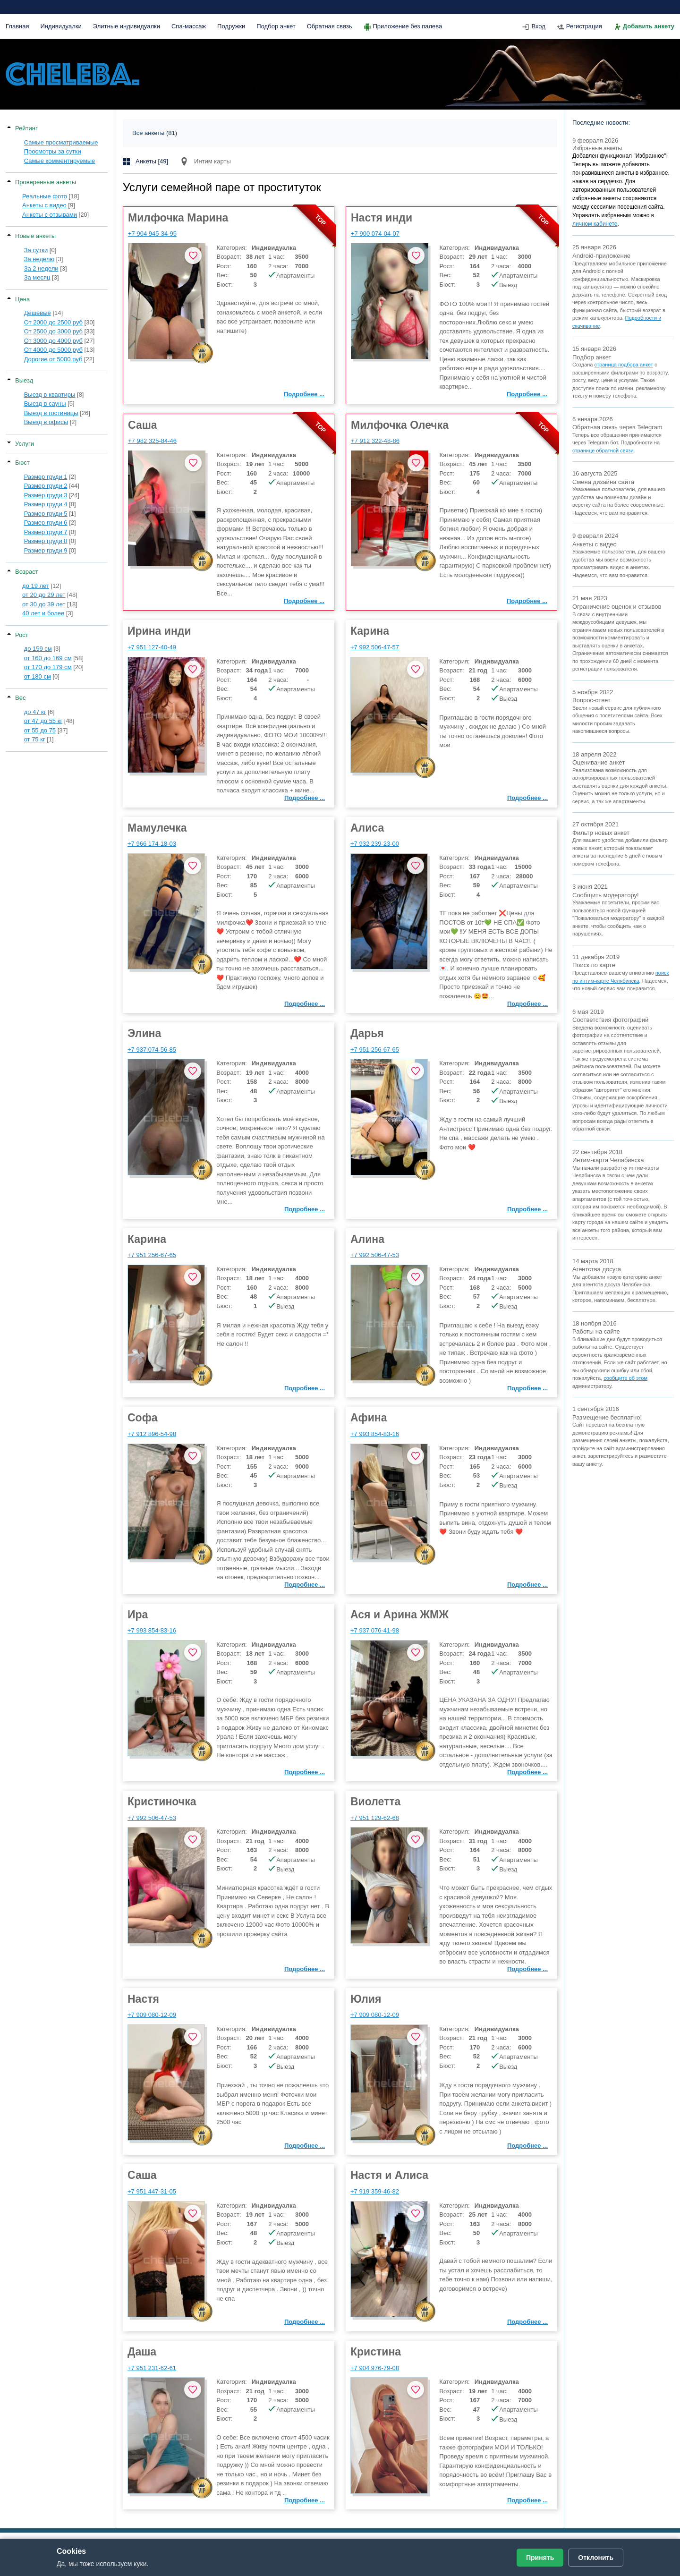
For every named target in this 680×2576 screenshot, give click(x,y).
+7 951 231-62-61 (152, 2368)
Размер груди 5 (46, 513)
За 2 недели (41, 268)
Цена (22, 299)
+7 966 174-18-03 (152, 843)
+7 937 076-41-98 (374, 1630)
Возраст (26, 571)
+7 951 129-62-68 (374, 1817)
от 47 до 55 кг (43, 720)
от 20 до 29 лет (43, 594)
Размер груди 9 (46, 550)
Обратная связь (329, 26)
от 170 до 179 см (48, 667)
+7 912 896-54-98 (152, 1433)
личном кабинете (595, 224)
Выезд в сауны (45, 403)
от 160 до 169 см (48, 658)
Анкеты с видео (44, 205)
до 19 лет (35, 585)
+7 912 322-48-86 (375, 440)
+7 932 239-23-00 (374, 843)
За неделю (39, 259)
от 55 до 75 (40, 730)
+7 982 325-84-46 (152, 440)
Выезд (24, 380)
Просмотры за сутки (52, 151)
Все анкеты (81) (154, 132)
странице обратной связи (603, 450)
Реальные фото (44, 196)
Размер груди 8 (46, 540)
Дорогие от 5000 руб (53, 359)
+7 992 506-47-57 (374, 647)
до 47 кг (35, 711)
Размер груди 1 (46, 476)
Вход (538, 26)
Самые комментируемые (59, 160)
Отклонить (595, 2557)
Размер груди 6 (46, 522)
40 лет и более (43, 613)
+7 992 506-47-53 (374, 1254)
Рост (21, 634)
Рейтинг (26, 128)
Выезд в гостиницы (51, 413)
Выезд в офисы (46, 421)
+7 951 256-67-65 (374, 1049)
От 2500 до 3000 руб (53, 331)
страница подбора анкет (624, 364)
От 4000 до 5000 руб (53, 349)
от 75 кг (34, 739)
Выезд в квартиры (50, 394)
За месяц (37, 277)
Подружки (231, 26)
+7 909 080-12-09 (152, 2014)
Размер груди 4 (46, 504)
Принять (540, 2557)
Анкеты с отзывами (49, 214)
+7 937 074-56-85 (152, 1049)
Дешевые (37, 312)
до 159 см (38, 648)
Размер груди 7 (46, 532)
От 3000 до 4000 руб (53, 340)
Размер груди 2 (46, 485)
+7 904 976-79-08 (374, 2368)
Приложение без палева (407, 26)
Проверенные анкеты (45, 182)
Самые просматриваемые (61, 142)
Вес (20, 697)
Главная (17, 26)
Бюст (22, 462)
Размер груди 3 (46, 495)
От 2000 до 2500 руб (53, 322)
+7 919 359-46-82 (374, 2191)
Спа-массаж (188, 26)
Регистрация (584, 26)
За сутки (36, 250)
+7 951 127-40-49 (152, 647)
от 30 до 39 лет (43, 604)
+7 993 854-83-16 (374, 1433)
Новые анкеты (35, 235)
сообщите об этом (625, 1378)
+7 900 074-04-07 (375, 233)
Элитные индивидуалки (126, 26)
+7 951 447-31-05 (152, 2191)
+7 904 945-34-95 (152, 233)
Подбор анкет (275, 26)
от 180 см (37, 676)
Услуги (24, 443)
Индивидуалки (60, 26)
